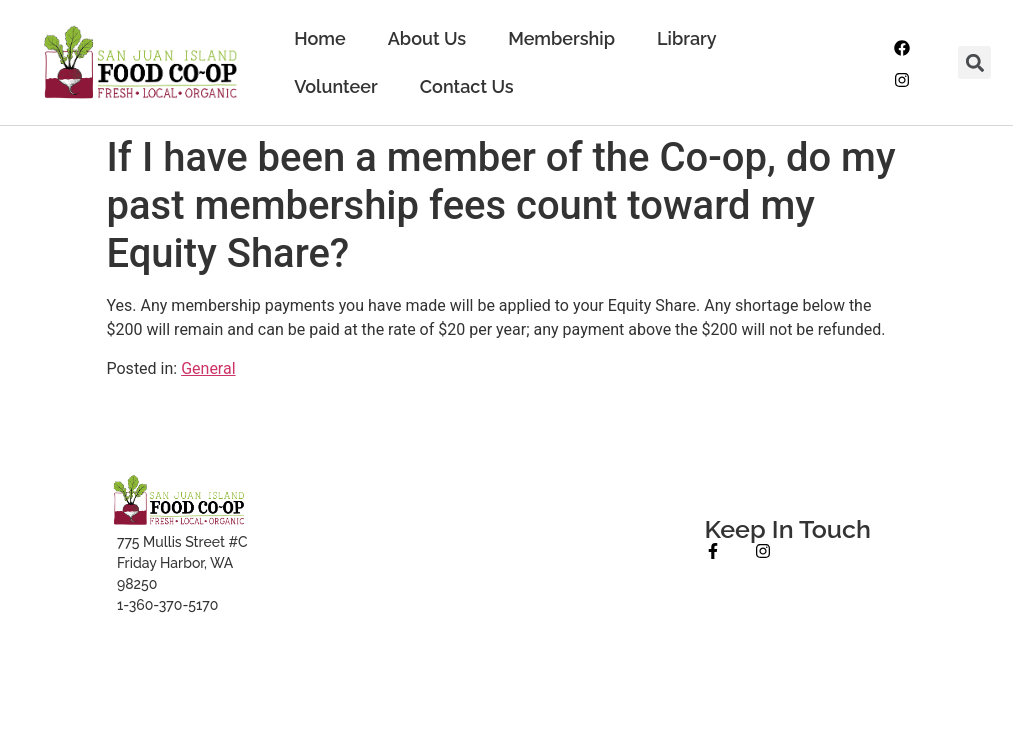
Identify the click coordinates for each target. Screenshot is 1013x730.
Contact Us (467, 86)
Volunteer (336, 86)
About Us (427, 38)
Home (319, 38)
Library (687, 38)
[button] (974, 62)
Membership (561, 38)
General (208, 368)
